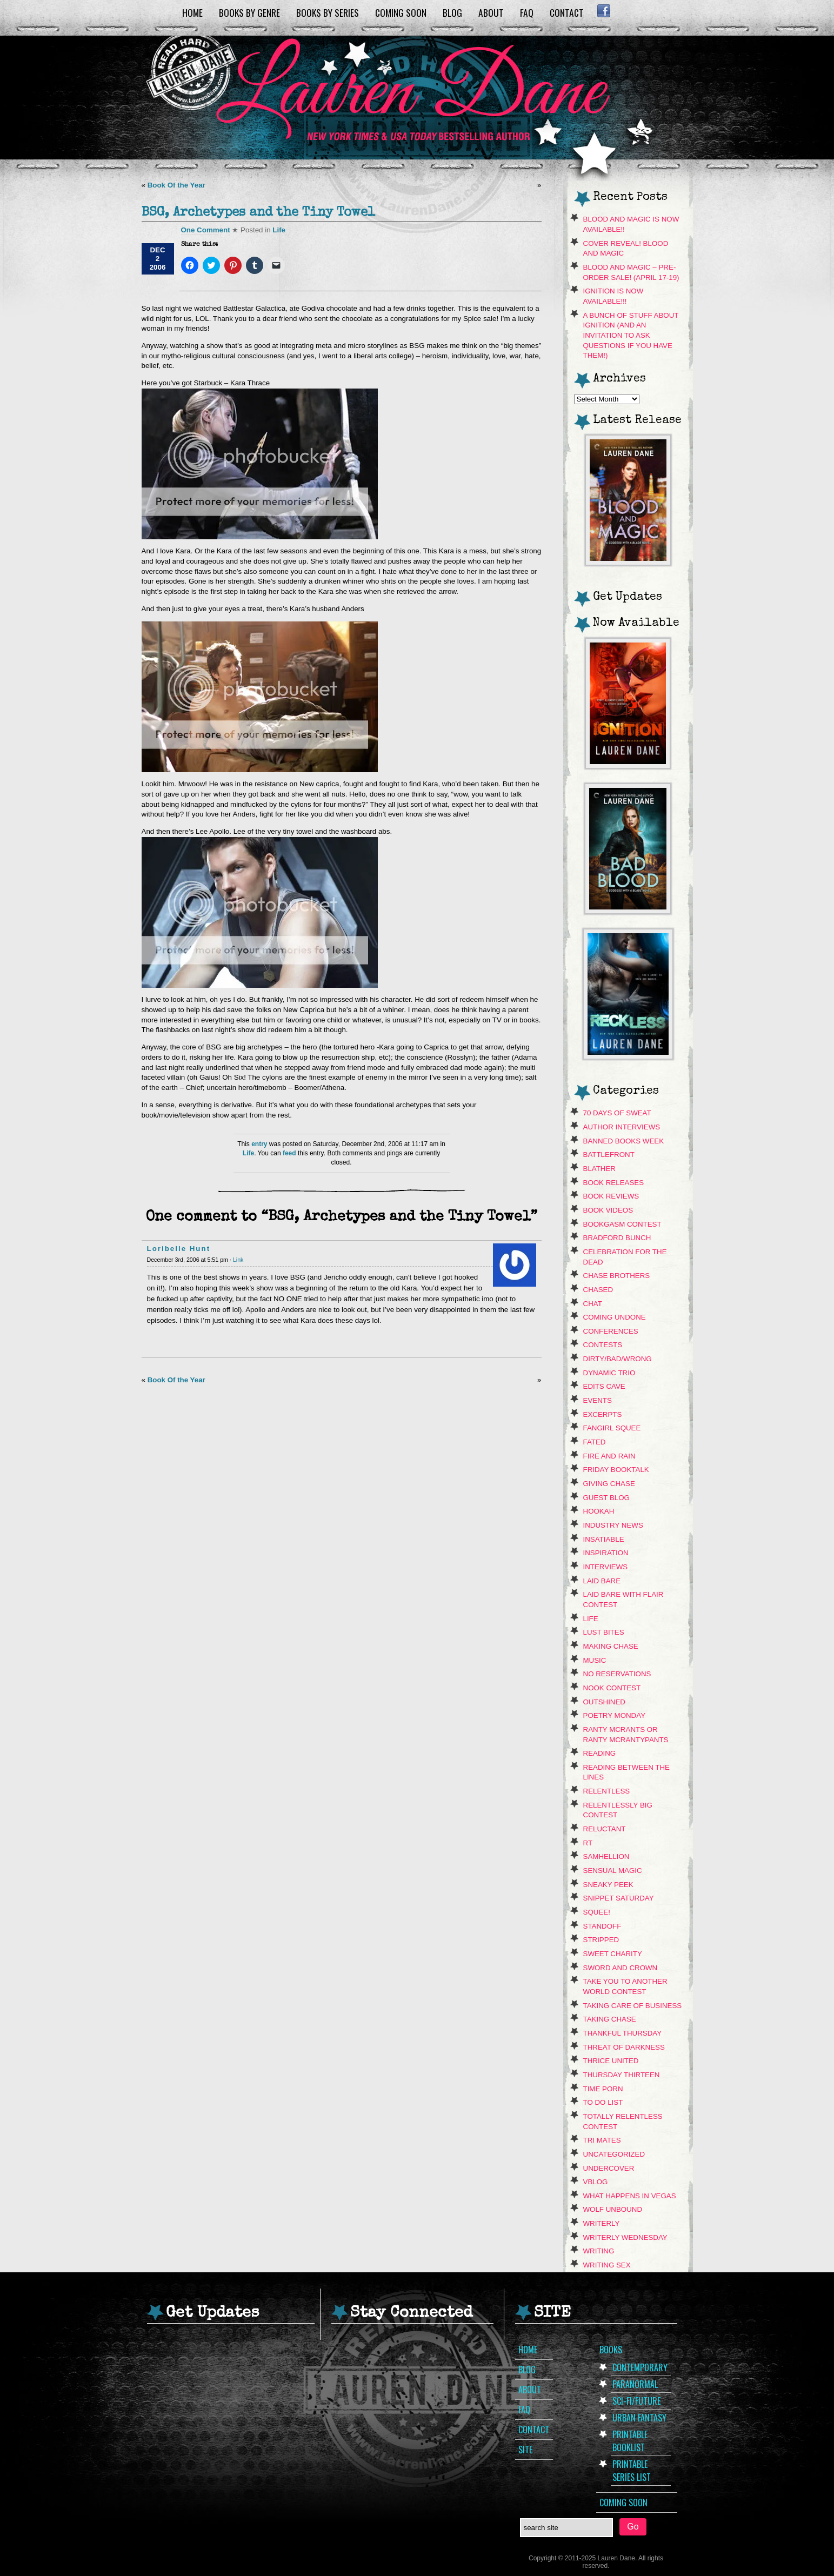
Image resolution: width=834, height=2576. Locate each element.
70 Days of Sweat (617, 1113)
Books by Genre (249, 12)
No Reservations (617, 1674)
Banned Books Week (623, 1141)
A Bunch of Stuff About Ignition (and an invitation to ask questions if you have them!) (631, 335)
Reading (599, 1753)
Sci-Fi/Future (636, 2400)
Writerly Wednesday (625, 2237)
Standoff (602, 1926)
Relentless (606, 1791)
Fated (594, 1442)
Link (238, 1259)
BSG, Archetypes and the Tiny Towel (258, 212)
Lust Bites (603, 1632)
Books (610, 2349)
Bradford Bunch (617, 1238)
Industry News (613, 1525)
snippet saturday (618, 1898)
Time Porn (603, 2089)
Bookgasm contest (622, 1224)
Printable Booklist (630, 2441)
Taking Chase (609, 2019)
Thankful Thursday (622, 2033)
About (491, 12)
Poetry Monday (614, 1715)
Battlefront (609, 1154)
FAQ (526, 12)
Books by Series (327, 12)
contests (603, 1345)
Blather (599, 1169)
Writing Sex (607, 2265)
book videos (608, 1210)
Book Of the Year (176, 185)
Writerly (601, 2223)
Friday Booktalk (616, 1470)
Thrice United (611, 2061)
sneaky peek (608, 1885)
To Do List (603, 2102)
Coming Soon (400, 12)
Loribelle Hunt (179, 1248)
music (594, 1660)
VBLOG (595, 2182)
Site (525, 2449)
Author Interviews (621, 1127)
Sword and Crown (620, 1968)
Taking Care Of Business (632, 2006)
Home (192, 12)
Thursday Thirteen (621, 2075)
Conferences (610, 1331)
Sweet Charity (612, 1954)
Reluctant (604, 1829)
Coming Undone (614, 1317)
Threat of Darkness (624, 2047)
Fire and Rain (609, 1456)
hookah (599, 1511)
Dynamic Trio (609, 1373)
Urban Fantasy (639, 2417)
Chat (592, 1304)
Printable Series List (631, 2471)
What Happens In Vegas (629, 2196)
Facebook (604, 11)
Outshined (604, 1702)
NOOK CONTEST (612, 1688)
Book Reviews (611, 1196)
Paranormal (635, 2384)
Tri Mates (602, 2140)
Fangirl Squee (612, 1428)
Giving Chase (609, 1484)
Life (278, 230)
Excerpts (602, 1414)
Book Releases (613, 1183)
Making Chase (610, 1646)
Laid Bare (602, 1581)
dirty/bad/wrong (617, 1359)
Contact (567, 12)
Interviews (605, 1567)
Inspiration (606, 1553)
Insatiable (603, 1539)
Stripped (601, 1940)
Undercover (609, 2168)
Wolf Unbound (613, 2209)
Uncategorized (614, 2154)
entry (259, 1144)
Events (597, 1400)
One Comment (205, 230)
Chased (598, 1290)
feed (289, 1153)
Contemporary (640, 2367)
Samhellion (606, 1856)
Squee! (596, 1912)
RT (588, 1843)
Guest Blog (606, 1498)
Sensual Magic (612, 1870)
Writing (599, 2251)
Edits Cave (604, 1386)
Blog (452, 12)
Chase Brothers (616, 1276)
